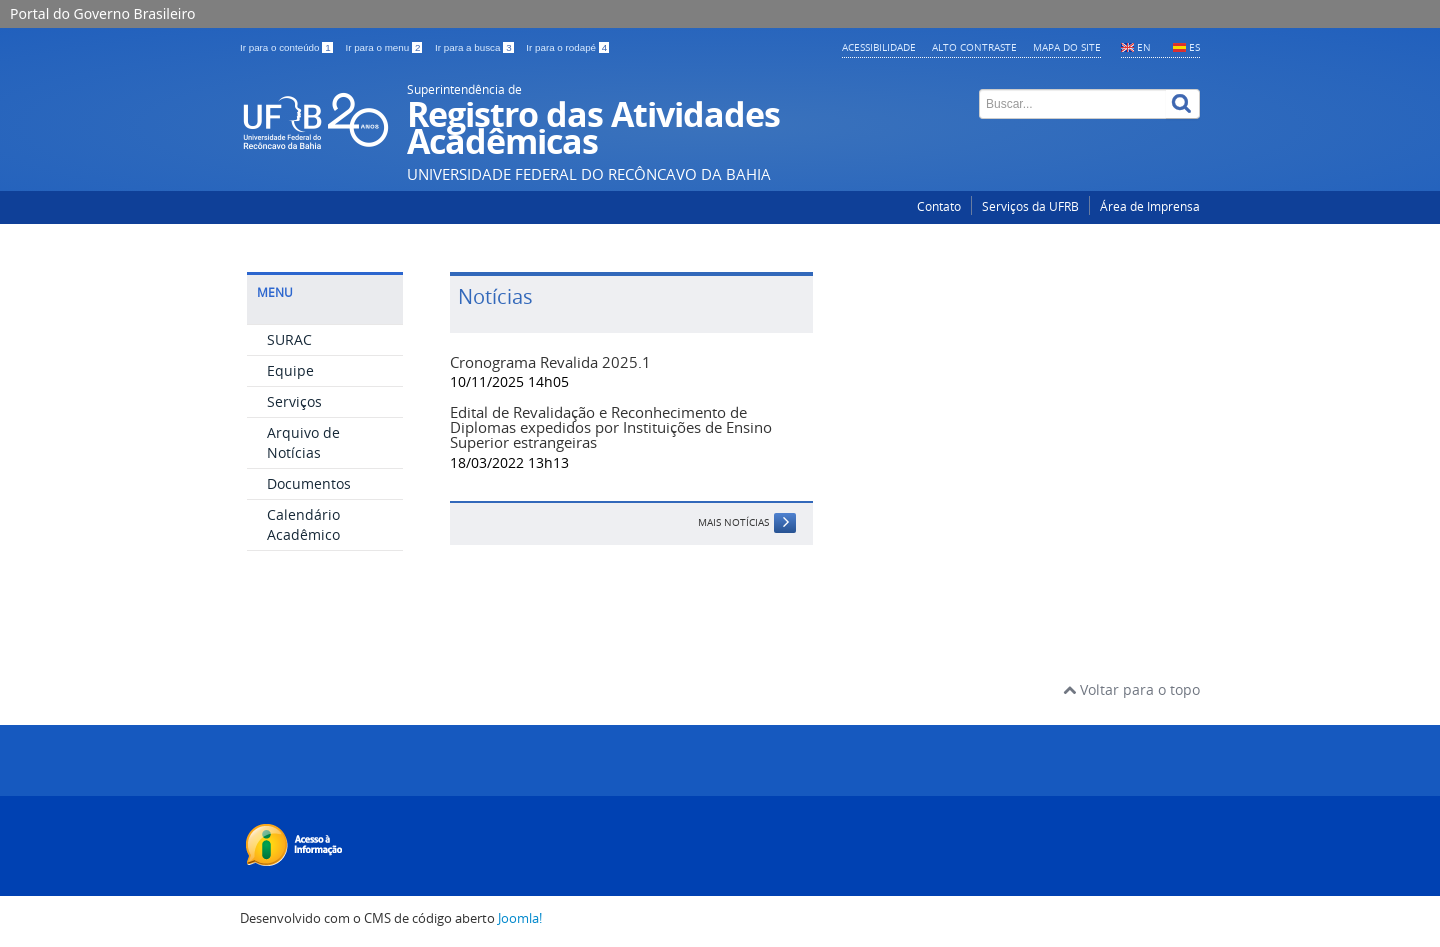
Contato (939, 206)
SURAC (289, 339)
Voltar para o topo (1131, 689)
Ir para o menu (385, 47)
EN (1144, 47)
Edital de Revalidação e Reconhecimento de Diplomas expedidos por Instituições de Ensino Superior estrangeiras (611, 427)
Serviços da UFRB (1030, 206)
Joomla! (520, 918)
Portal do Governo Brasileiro (102, 13)
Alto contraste (974, 47)
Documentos (309, 483)
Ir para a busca (475, 47)
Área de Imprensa (1150, 206)
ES (1194, 47)
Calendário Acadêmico (303, 524)
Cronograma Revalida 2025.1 (550, 362)
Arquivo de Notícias (303, 442)
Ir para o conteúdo (287, 47)
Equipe (290, 370)
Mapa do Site (1067, 47)
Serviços (294, 401)
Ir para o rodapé (567, 47)
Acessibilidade (879, 47)
